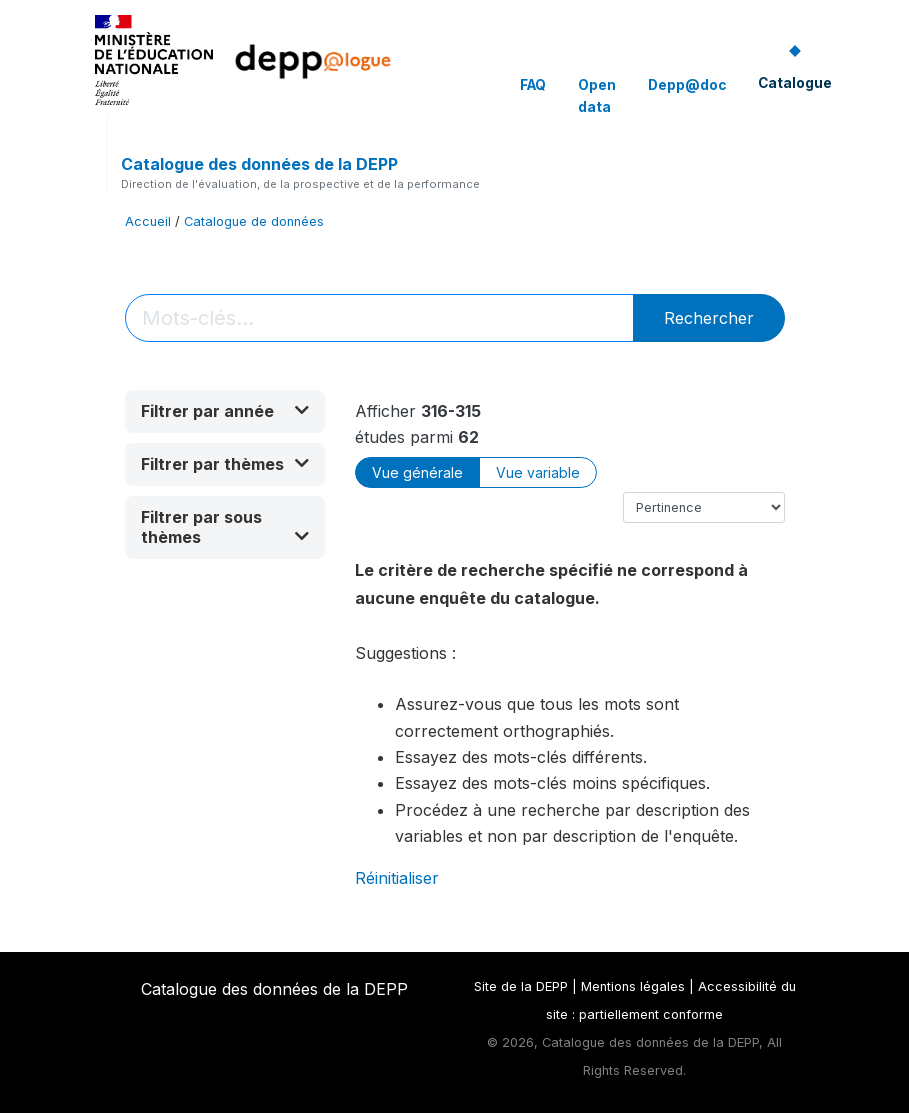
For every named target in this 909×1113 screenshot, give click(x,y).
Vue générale (417, 472)
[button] (225, 411)
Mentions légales (633, 986)
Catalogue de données (254, 221)
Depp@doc (687, 85)
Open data (597, 96)
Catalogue (795, 83)
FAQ (533, 85)
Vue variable (538, 472)
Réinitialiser (397, 878)
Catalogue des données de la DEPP (259, 164)
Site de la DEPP (521, 986)
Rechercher (709, 318)
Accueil (148, 221)
